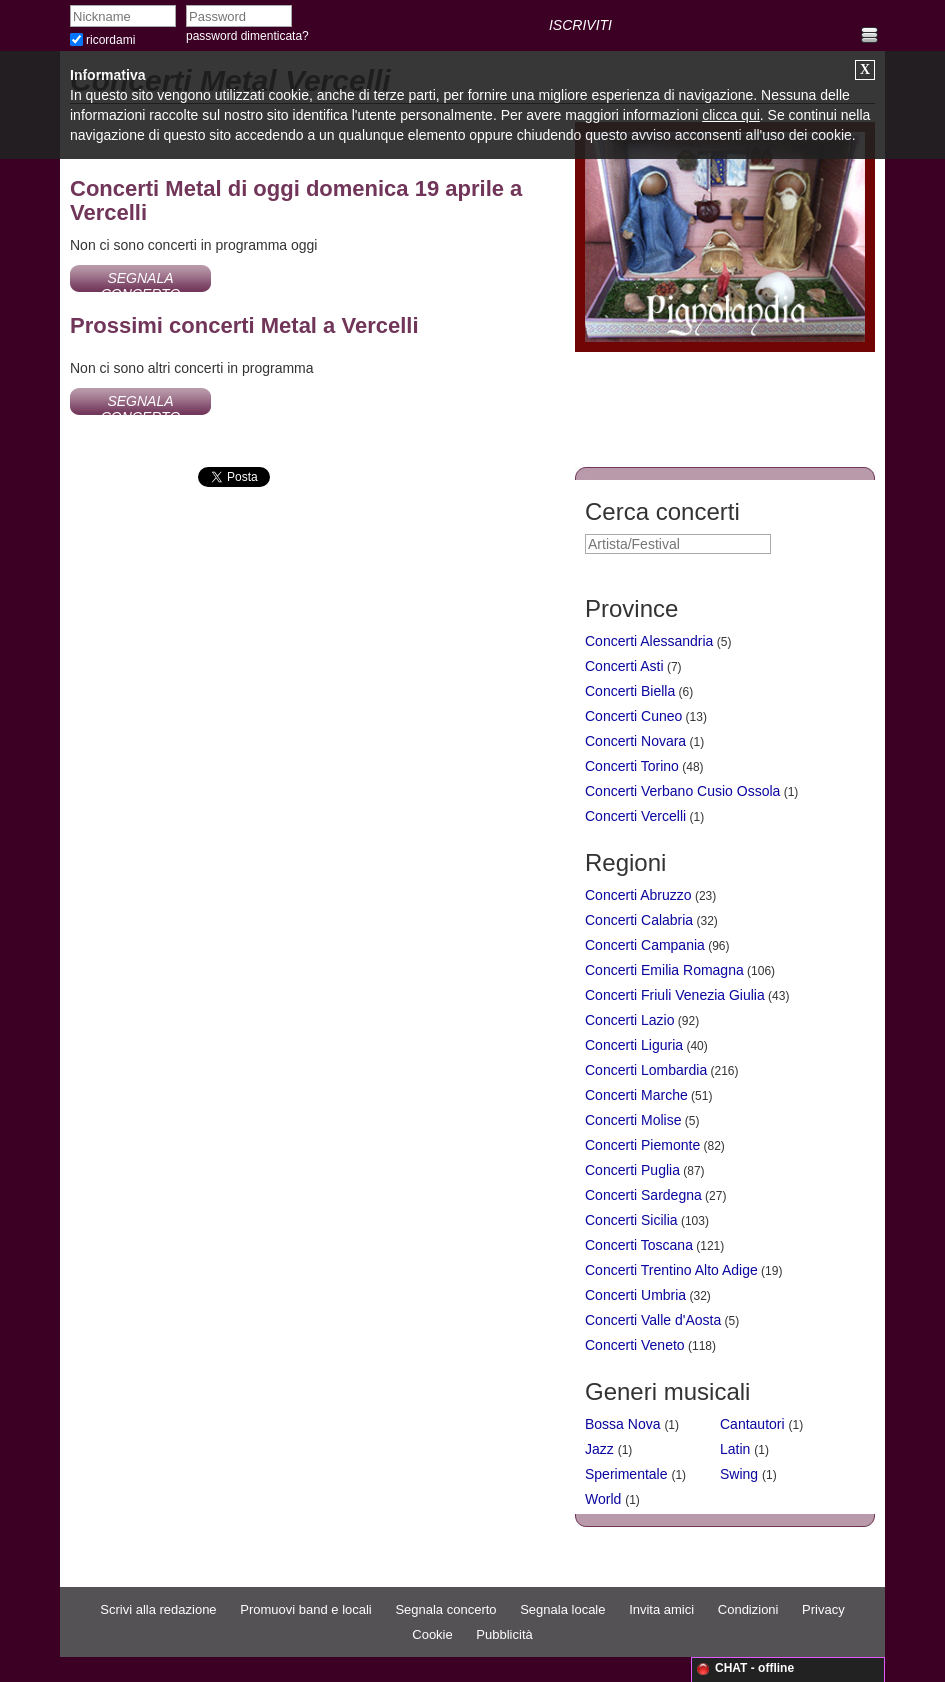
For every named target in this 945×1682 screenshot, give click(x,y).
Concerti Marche (636, 1095)
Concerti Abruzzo (638, 895)
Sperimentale (626, 1474)
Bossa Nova (622, 1424)
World (603, 1499)
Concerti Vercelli (635, 816)
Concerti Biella (630, 691)
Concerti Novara (635, 741)
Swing (739, 1474)
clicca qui (731, 115)
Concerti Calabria (639, 920)
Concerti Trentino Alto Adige (671, 1270)
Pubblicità (504, 1634)
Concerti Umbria (635, 1295)
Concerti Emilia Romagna (664, 970)
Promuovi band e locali (306, 1609)
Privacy (823, 1609)
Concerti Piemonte (642, 1145)
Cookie (432, 1634)
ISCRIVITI (580, 25)
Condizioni (748, 1609)
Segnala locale (562, 1609)
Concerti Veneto (635, 1345)
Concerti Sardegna (643, 1195)
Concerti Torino (632, 766)
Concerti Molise (633, 1120)
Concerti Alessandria (649, 641)
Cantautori (752, 1424)
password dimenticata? (247, 36)
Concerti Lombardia (646, 1070)
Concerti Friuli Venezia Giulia (675, 995)
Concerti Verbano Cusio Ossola (682, 791)
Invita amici (661, 1609)
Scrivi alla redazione (158, 1609)
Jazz (599, 1449)
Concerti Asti (624, 666)
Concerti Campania (645, 945)
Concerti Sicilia (631, 1220)
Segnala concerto (445, 1609)
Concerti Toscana (639, 1245)
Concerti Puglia (632, 1170)
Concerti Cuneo (633, 716)
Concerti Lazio (630, 1020)
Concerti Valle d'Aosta (653, 1320)
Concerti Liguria (634, 1045)
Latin (735, 1449)
